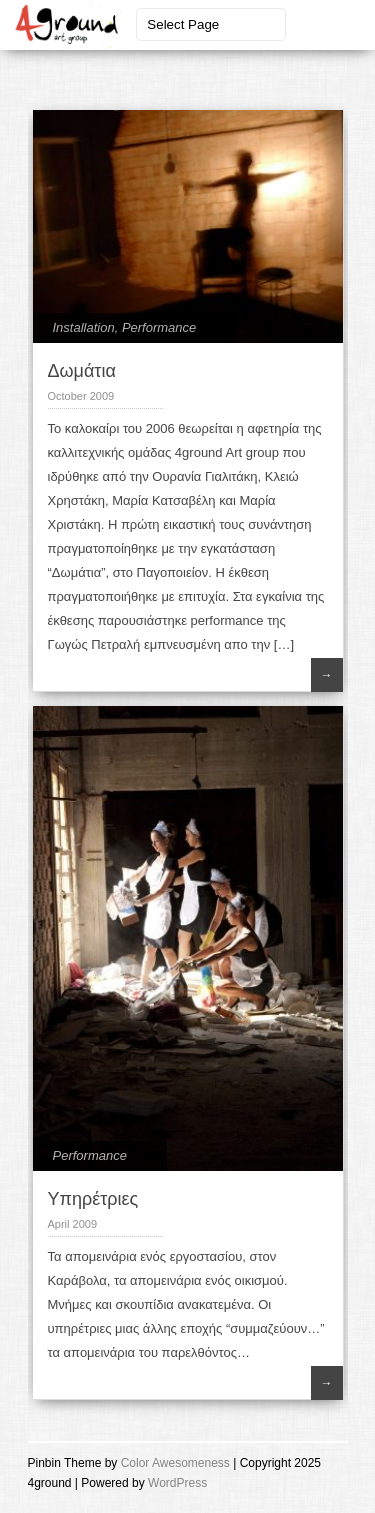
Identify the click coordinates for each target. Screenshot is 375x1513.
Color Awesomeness (175, 1463)
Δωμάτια (82, 371)
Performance (159, 327)
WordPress (177, 1483)
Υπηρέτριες (93, 1199)
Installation (84, 327)
